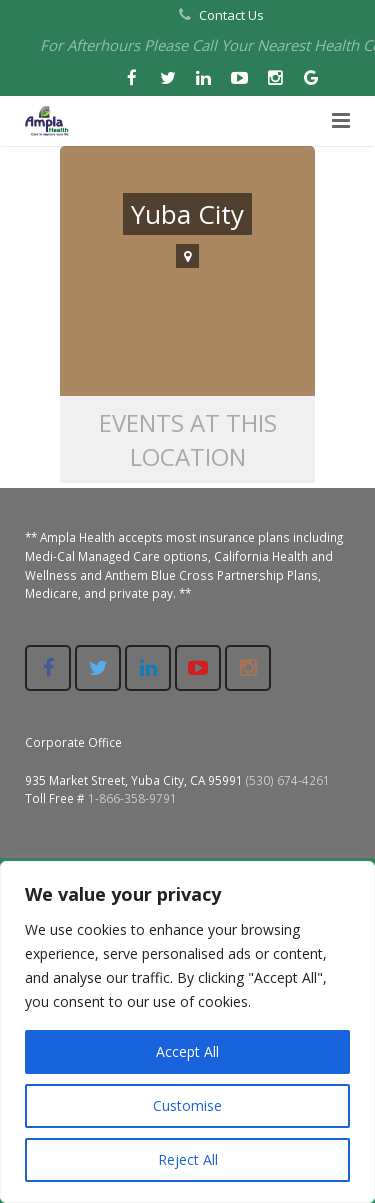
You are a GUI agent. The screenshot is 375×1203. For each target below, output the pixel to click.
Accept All (187, 1051)
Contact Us (231, 15)
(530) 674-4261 (288, 780)
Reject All (188, 1159)
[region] (187, 1032)
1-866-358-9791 (132, 798)
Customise (187, 1105)
